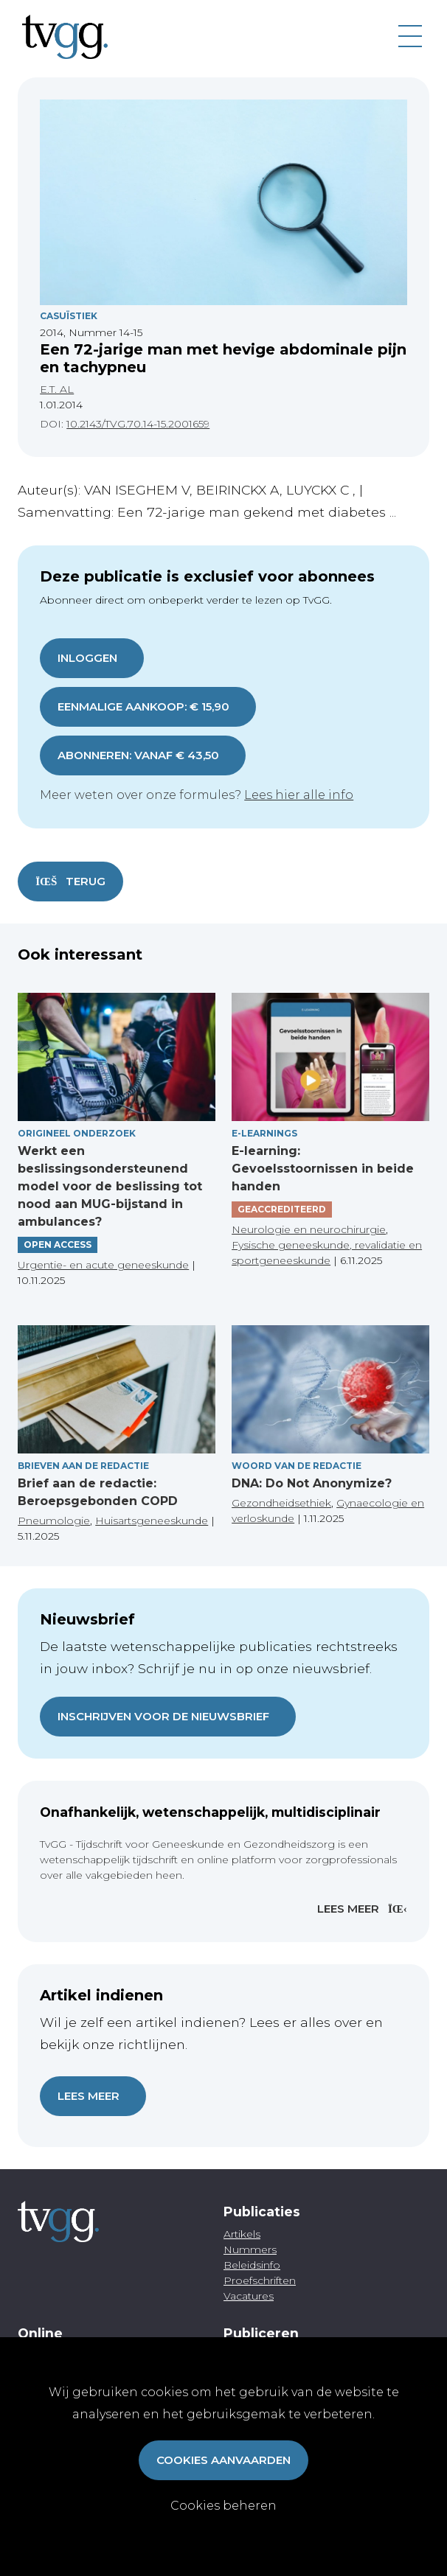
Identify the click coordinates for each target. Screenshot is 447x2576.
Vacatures (249, 2296)
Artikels (242, 2234)
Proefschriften (260, 2280)
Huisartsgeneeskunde (151, 1520)
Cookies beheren (223, 2506)
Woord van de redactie (296, 1465)
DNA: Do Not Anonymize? (312, 1483)
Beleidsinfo (252, 2265)
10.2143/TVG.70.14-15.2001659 (137, 423)
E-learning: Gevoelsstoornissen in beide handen (323, 1168)
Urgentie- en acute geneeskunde (103, 1264)
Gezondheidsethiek (281, 1502)
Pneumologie (54, 1520)
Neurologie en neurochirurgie (309, 1229)
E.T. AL (57, 389)
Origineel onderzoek (77, 1133)
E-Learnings (264, 1133)
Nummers (250, 2249)
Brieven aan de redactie (83, 1465)
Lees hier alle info (298, 795)
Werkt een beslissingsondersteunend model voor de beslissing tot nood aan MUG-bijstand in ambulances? (110, 1186)
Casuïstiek (68, 315)
